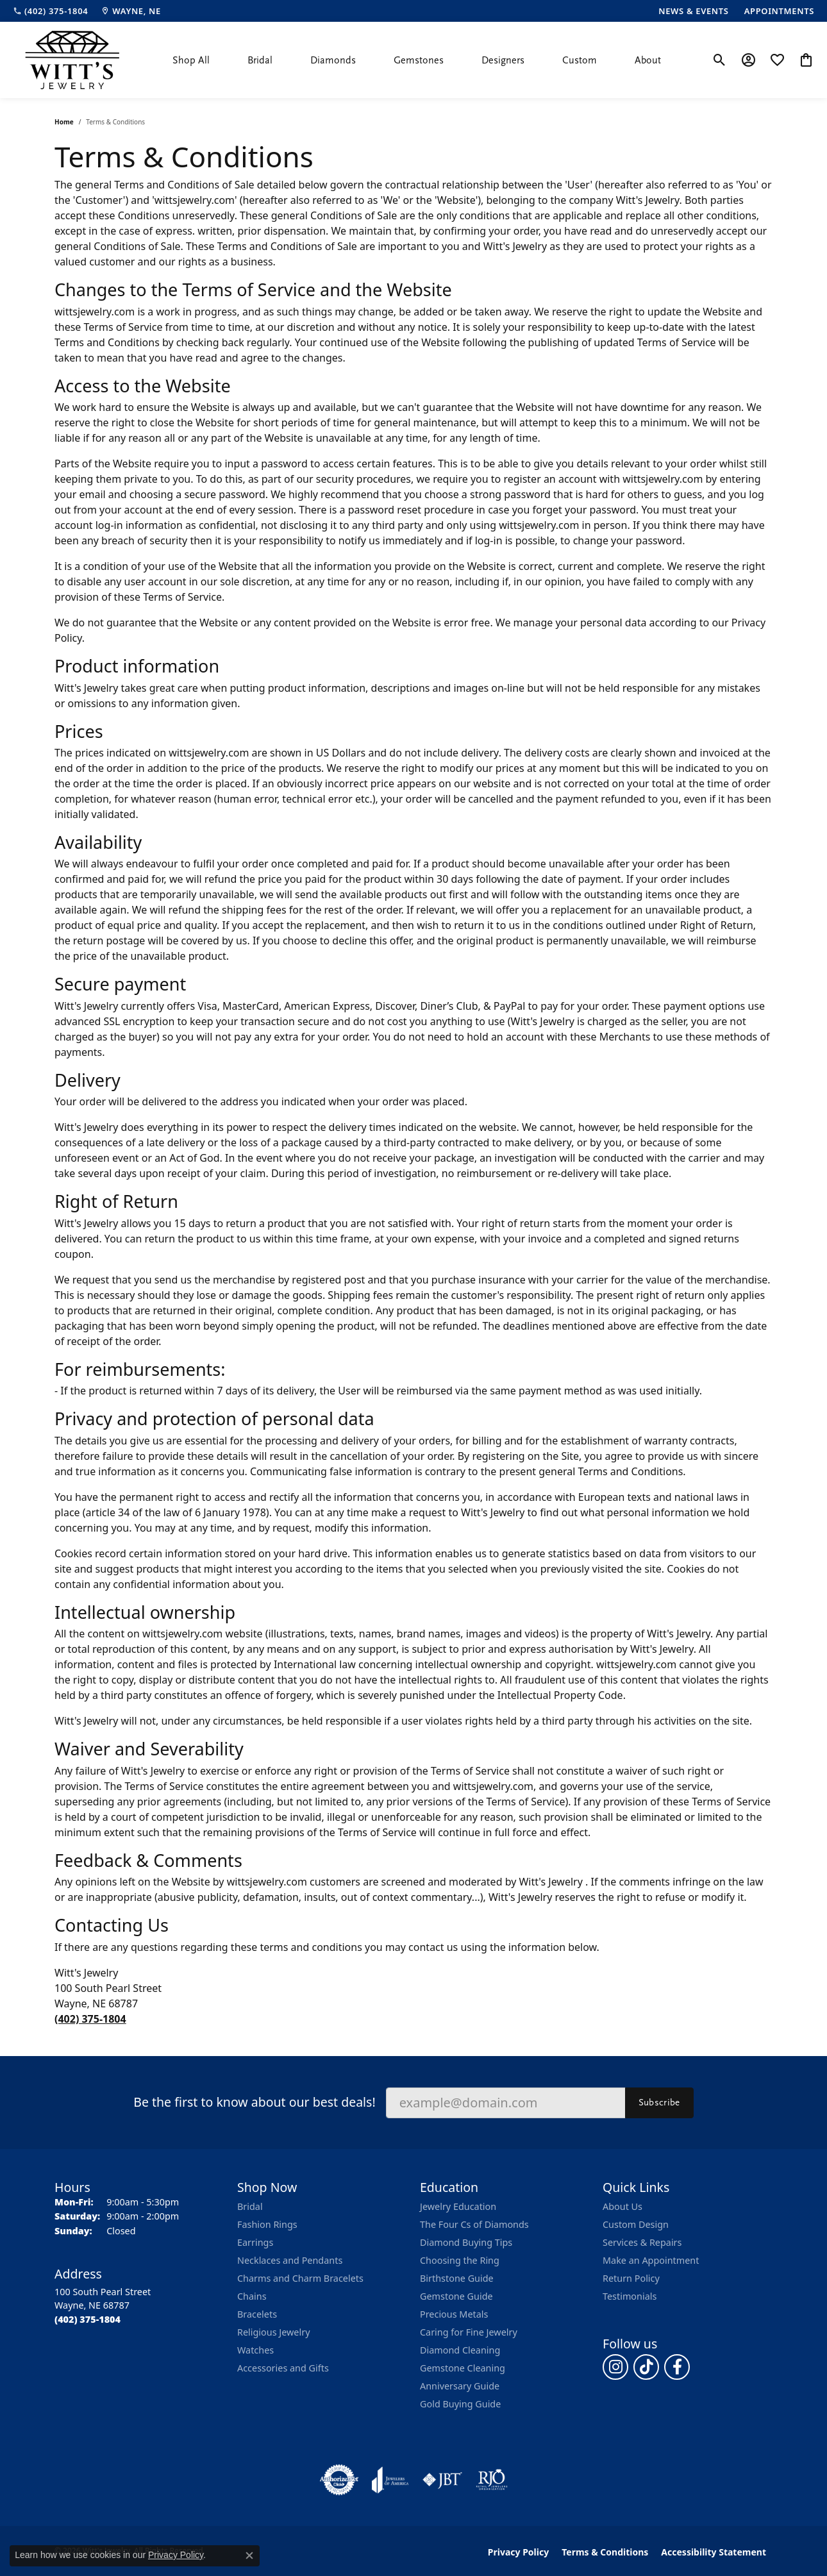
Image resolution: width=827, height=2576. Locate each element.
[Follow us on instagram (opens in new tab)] (615, 2367)
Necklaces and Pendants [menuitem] (289, 2260)
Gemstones (419, 60)
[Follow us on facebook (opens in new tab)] (677, 2367)
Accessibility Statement (713, 2552)
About (648, 60)
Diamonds (333, 60)
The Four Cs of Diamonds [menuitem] (474, 2224)
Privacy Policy (518, 2552)
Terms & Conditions (605, 2552)
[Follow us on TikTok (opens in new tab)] (646, 2367)
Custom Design (636, 2224)
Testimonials (629, 2296)
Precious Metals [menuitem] (454, 2314)
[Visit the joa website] (390, 2480)
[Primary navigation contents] (416, 60)
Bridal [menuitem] (250, 2206)
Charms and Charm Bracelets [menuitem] (300, 2278)
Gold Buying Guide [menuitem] (460, 2404)
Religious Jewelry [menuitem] (273, 2332)
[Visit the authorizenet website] (339, 2480)
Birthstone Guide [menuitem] (457, 2278)
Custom (579, 60)
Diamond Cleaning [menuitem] (460, 2350)
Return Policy (631, 2278)
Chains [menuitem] (252, 2296)
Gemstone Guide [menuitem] (456, 2296)
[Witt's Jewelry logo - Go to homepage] (72, 60)
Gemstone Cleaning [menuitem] (462, 2368)
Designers (502, 60)
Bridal (259, 60)
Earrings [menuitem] (255, 2242)
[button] (720, 60)
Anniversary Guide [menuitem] (459, 2386)
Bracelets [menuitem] (257, 2314)
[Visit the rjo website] (492, 2480)
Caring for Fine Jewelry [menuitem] (468, 2332)
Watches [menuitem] (255, 2350)
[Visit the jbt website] (442, 2480)
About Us (622, 2206)
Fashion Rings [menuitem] (267, 2224)
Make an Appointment (651, 2260)
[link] (50, 11)
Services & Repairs (642, 2242)
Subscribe (659, 2102)
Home (64, 121)
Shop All (191, 60)
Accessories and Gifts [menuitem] (283, 2368)
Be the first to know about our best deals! (254, 2102)
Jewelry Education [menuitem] (458, 2206)
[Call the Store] (87, 2319)
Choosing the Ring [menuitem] (459, 2260)
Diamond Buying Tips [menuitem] (466, 2242)
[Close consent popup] (249, 2555)
